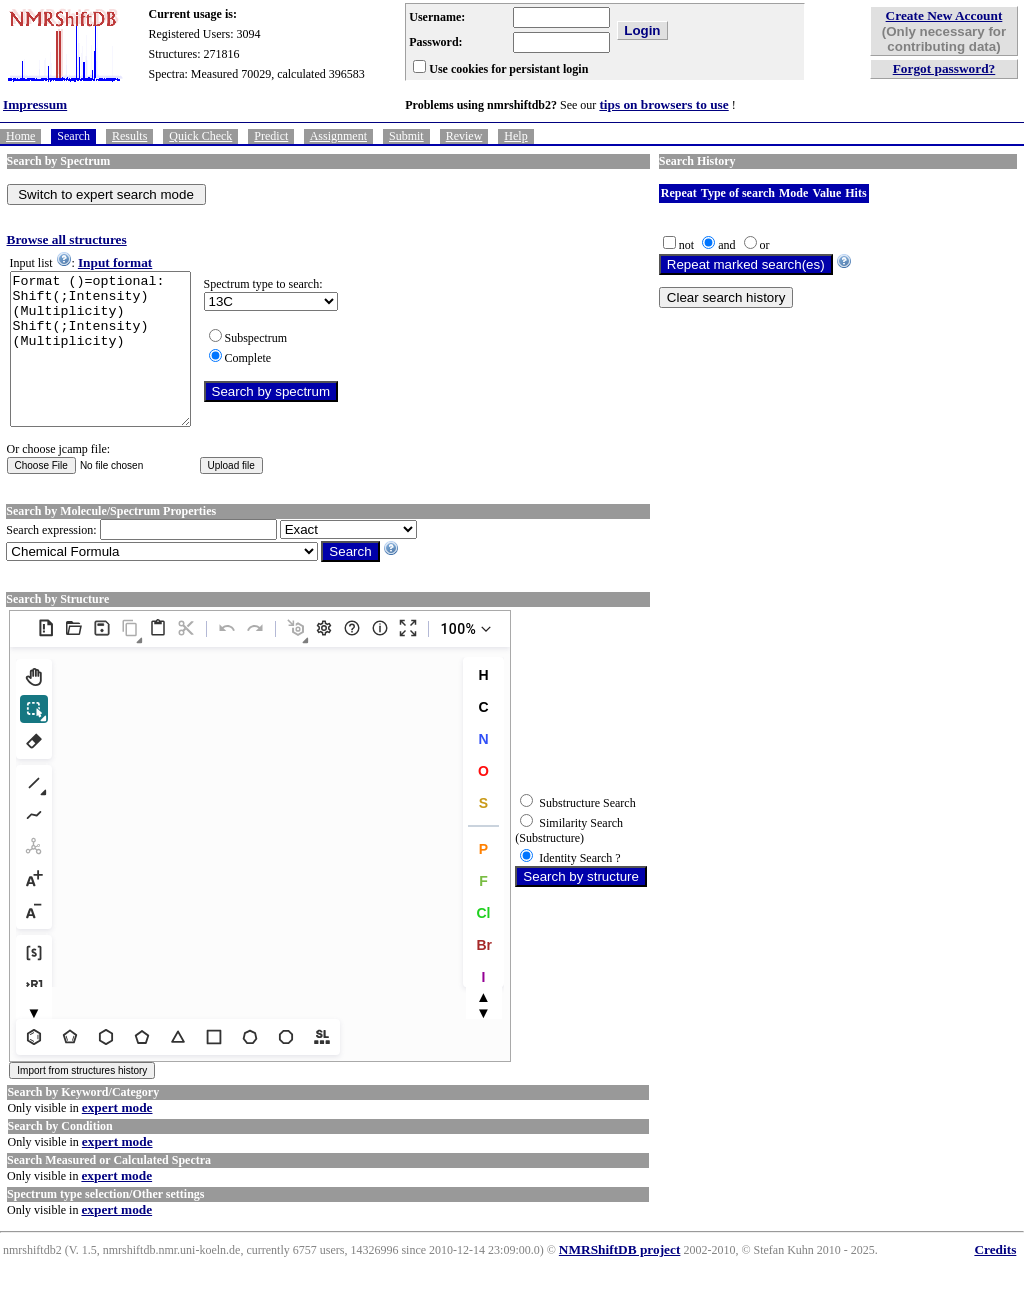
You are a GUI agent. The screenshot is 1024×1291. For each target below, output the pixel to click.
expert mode (117, 1137)
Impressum (35, 104)
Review (464, 136)
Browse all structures (67, 239)
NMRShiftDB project (620, 1279)
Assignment (338, 136)
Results (129, 136)
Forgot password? (944, 68)
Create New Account (944, 15)
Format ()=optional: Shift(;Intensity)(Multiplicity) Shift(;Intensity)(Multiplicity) (110, 364)
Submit (406, 136)
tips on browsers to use (663, 104)
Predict (271, 136)
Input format (115, 262)
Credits (995, 1279)
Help (515, 136)
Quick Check (200, 136)
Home (20, 136)
